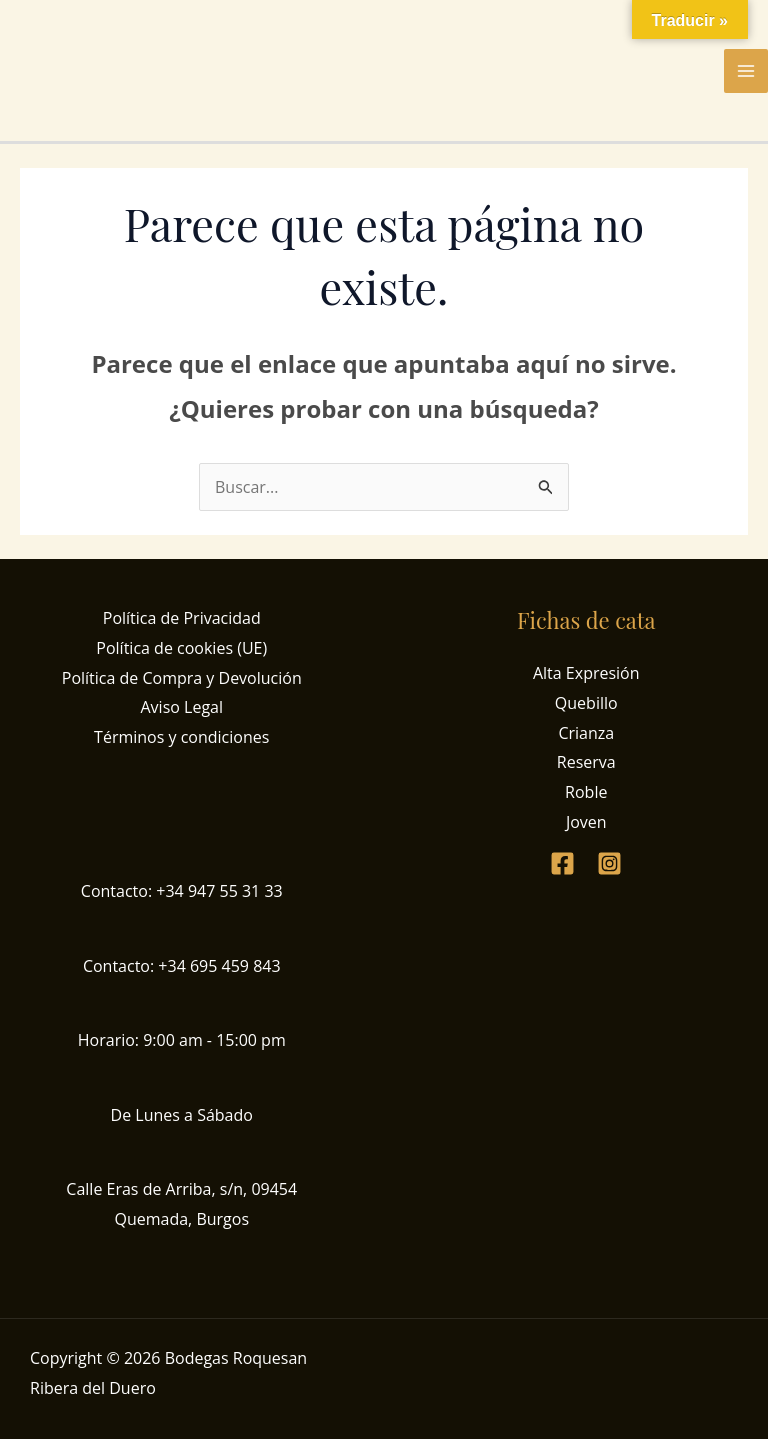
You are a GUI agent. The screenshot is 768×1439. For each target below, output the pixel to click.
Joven (586, 822)
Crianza (586, 733)
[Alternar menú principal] (746, 71)
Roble (586, 792)
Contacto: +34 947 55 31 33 (182, 891)
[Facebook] (562, 863)
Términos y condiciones (181, 737)
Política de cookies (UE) (181, 648)
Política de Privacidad (182, 618)
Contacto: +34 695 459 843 (182, 966)
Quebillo (586, 703)
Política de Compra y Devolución (182, 678)
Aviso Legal (181, 707)
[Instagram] (609, 863)
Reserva (586, 762)
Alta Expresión (586, 673)
